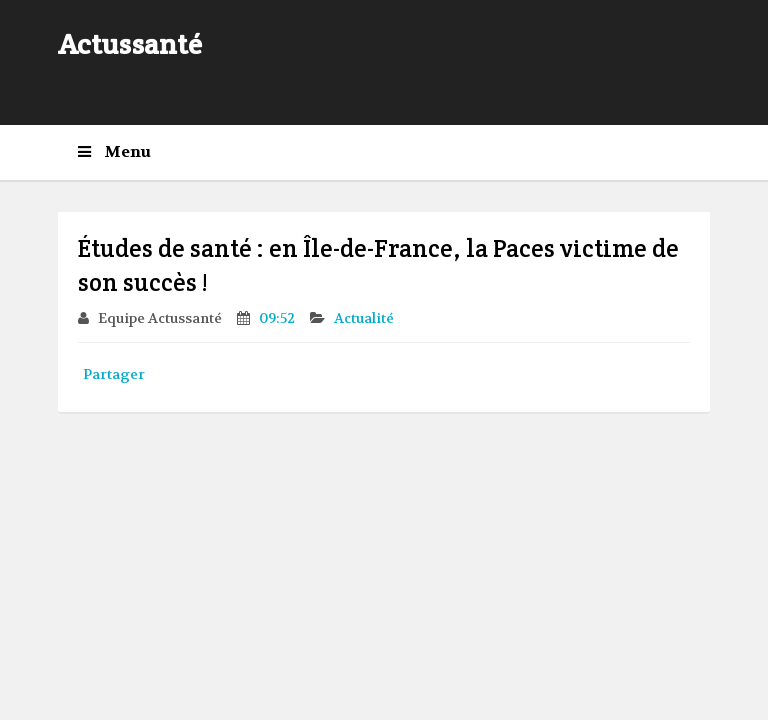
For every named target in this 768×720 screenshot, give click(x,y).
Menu (114, 152)
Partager (114, 374)
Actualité (365, 318)
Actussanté (130, 44)
